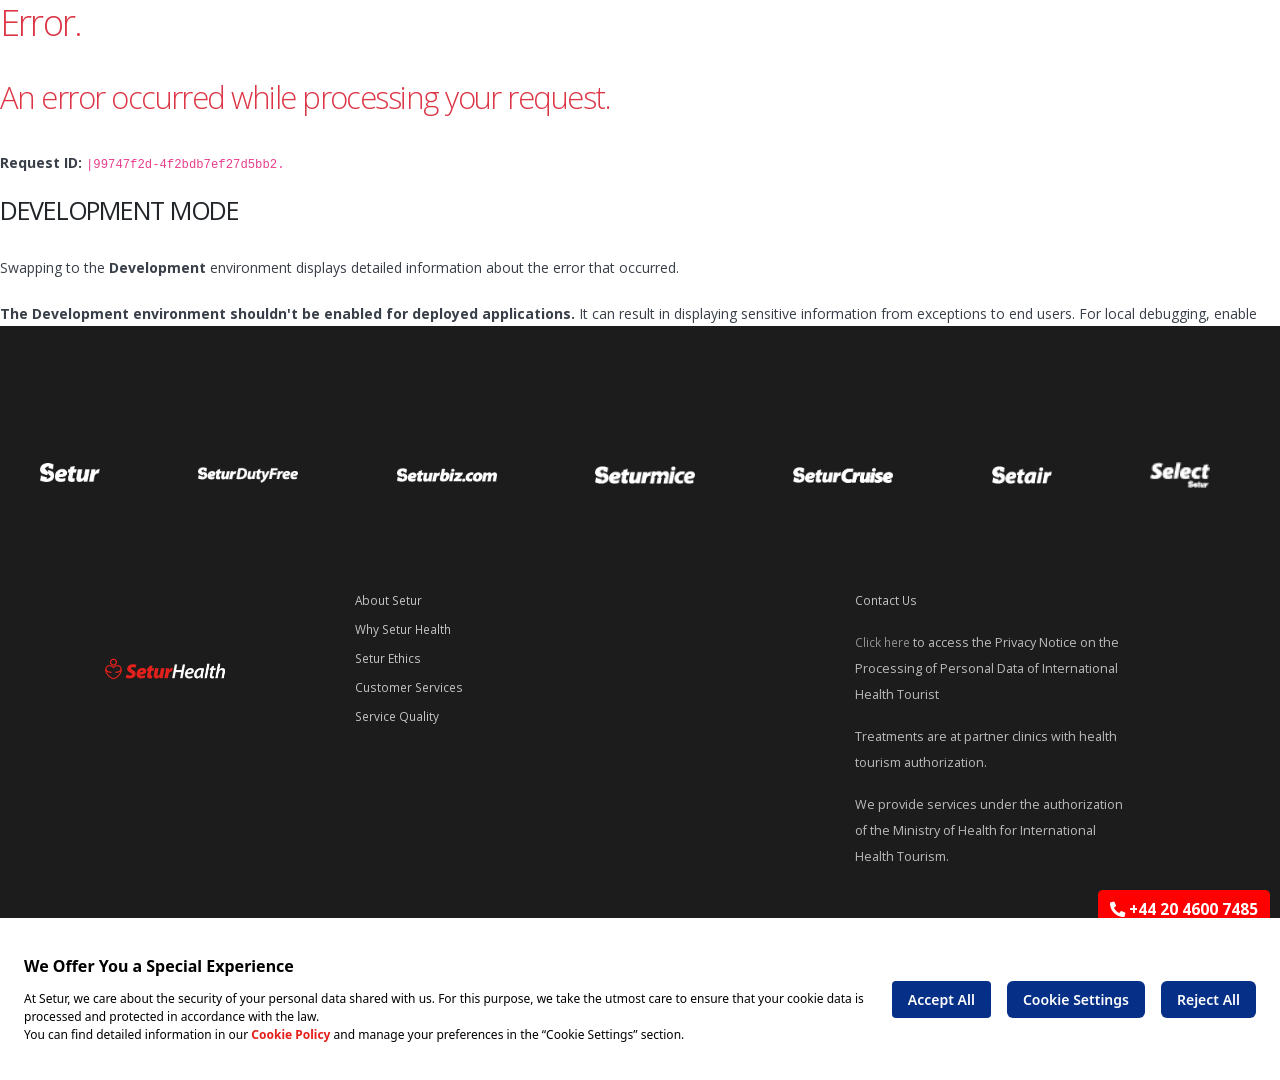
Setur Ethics (390, 655)
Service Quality (399, 711)
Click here (884, 640)
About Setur (391, 599)
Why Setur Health (407, 627)
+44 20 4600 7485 (1184, 909)
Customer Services (411, 683)
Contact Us (887, 599)
